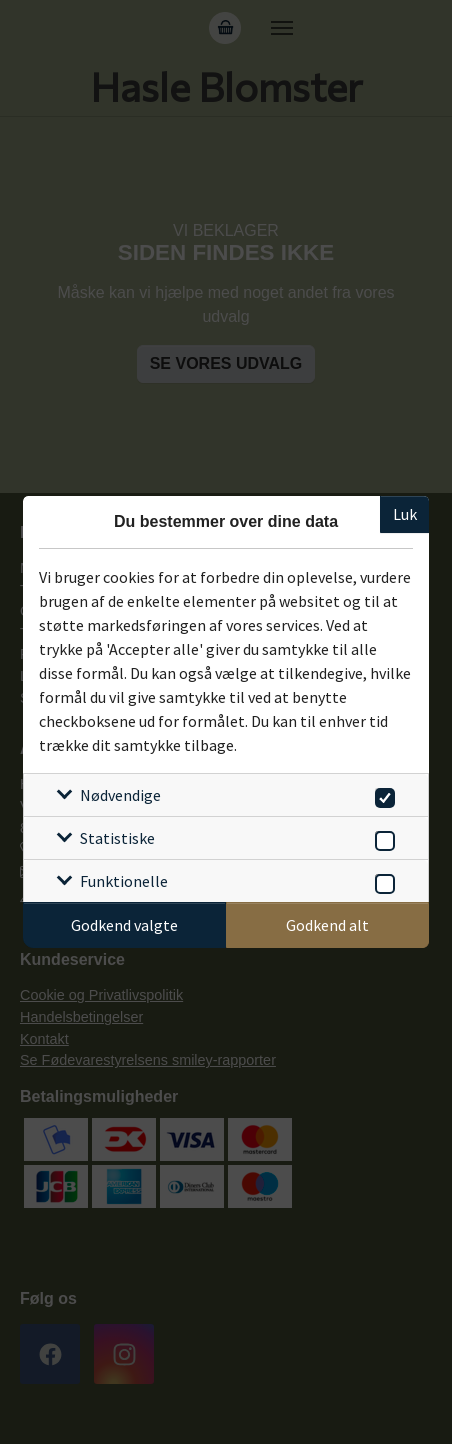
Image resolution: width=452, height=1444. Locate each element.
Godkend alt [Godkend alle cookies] (327, 925)
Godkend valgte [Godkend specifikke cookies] (124, 925)
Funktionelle (124, 881)
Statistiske (117, 838)
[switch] (381, 794)
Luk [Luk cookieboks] (405, 514)
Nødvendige (120, 795)
